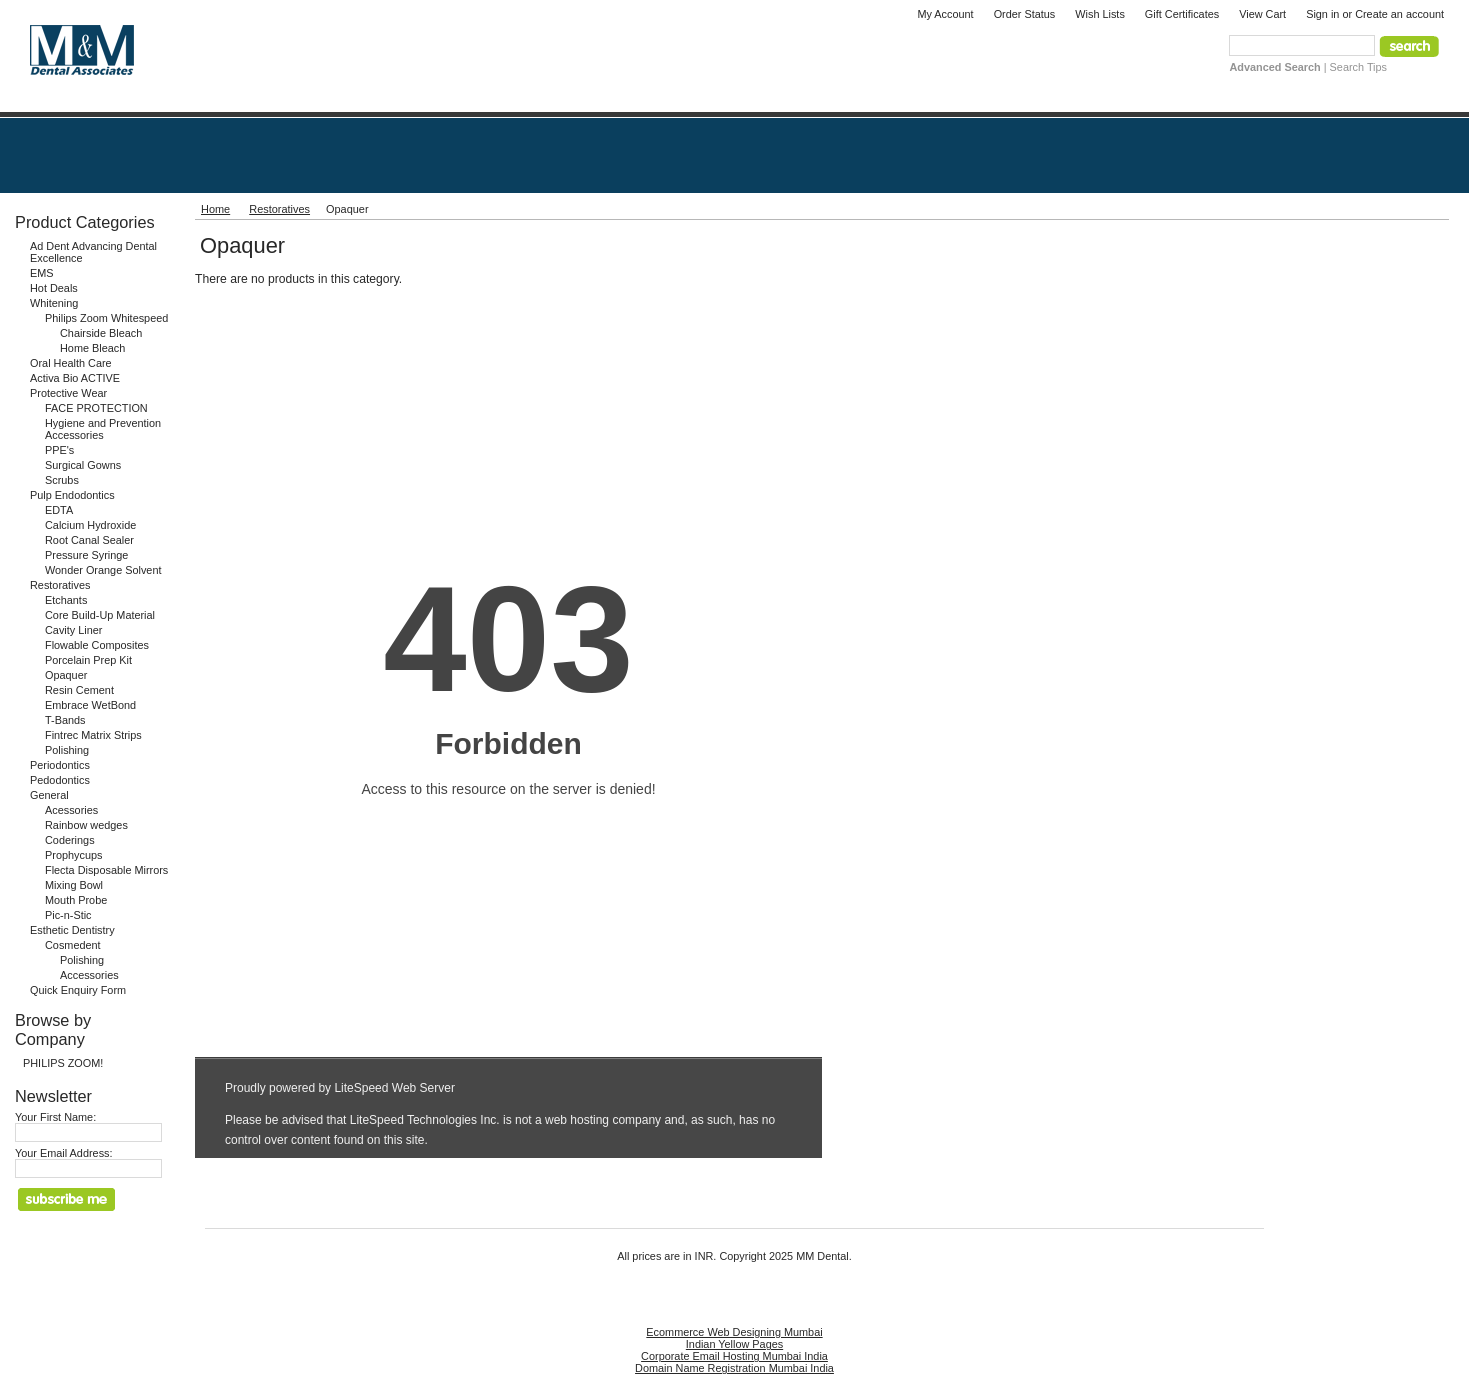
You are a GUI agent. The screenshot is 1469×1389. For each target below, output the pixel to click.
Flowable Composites (97, 645)
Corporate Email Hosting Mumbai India (734, 1356)
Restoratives (60, 585)
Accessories (89, 975)
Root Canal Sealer (89, 540)
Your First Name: (55, 1117)
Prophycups (73, 855)
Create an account (1399, 14)
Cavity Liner (73, 630)
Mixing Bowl (74, 885)
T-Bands (65, 720)
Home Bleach (92, 348)
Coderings (70, 840)
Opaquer (66, 675)
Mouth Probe (76, 900)
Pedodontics (60, 780)
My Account (945, 14)
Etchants (66, 600)
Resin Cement (79, 690)
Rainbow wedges (86, 825)
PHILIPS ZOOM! (63, 1063)
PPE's (59, 450)
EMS (42, 273)
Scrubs (62, 480)
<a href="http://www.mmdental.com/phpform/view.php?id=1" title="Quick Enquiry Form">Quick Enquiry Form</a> (508, 734)
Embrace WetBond (90, 705)
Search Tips (1358, 67)
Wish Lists (1100, 14)
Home (215, 209)
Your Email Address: (64, 1153)
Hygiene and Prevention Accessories (103, 429)
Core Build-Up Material (100, 615)
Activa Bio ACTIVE (75, 378)
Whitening (54, 303)
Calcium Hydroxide (90, 525)
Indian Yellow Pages (734, 1344)
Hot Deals (54, 288)
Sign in (1322, 14)
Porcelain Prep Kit (88, 660)
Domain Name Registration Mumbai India (734, 1368)
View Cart (1262, 14)
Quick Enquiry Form (78, 990)
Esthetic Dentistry (72, 930)
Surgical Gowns (83, 465)
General (49, 795)
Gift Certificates (1182, 14)
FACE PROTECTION (96, 408)
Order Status (1025, 14)
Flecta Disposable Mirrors (106, 870)
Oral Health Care (71, 363)
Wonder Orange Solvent (103, 570)
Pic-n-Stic (68, 915)
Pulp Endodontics (72, 495)
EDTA (59, 510)
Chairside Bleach (101, 333)
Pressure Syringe (86, 555)
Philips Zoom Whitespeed (106, 318)
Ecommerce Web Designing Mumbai (734, 1332)
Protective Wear (68, 393)
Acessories (71, 810)
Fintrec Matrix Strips (93, 735)
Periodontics (60, 765)
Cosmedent (73, 945)
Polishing (67, 750)
